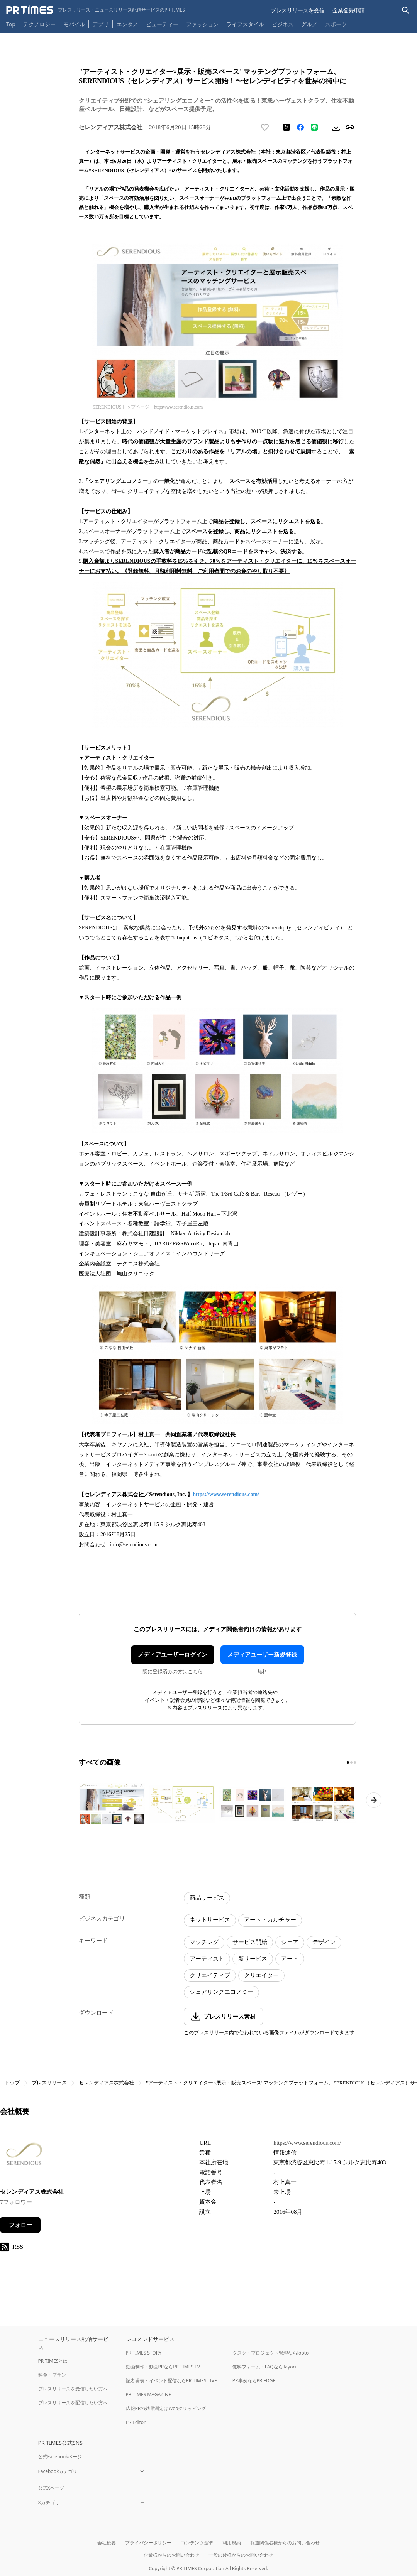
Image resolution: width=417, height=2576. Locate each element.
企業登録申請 (348, 10)
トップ (12, 2083)
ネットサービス (210, 1920)
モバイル (74, 24)
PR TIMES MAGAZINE (148, 2394)
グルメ (309, 24)
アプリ (101, 24)
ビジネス (282, 24)
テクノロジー (39, 24)
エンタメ (127, 24)
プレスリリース (49, 2083)
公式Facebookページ (60, 2456)
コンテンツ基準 (197, 2542)
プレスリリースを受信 (298, 10)
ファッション (202, 24)
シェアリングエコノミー (221, 1992)
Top (10, 24)
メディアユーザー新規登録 (262, 1655)
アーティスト (207, 1959)
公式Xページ (51, 2488)
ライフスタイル (245, 24)
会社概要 (106, 2542)
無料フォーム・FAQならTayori (264, 2366)
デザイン (324, 1942)
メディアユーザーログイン (172, 1655)
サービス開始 (249, 1942)
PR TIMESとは (53, 2361)
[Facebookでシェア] (300, 127)
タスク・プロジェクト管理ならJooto (270, 2353)
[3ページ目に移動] (355, 1762)
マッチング (204, 1942)
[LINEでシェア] (314, 127)
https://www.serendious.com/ (226, 1494)
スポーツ (336, 24)
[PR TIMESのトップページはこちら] (95, 10)
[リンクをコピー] (350, 127)
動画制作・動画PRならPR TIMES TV (163, 2366)
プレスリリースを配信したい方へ (73, 2402)
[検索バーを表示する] (405, 10)
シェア (289, 1942)
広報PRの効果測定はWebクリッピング (166, 2408)
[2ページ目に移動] (351, 1762)
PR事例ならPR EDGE (253, 2380)
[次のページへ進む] (373, 1800)
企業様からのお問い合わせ (171, 2555)
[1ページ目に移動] (348, 1762)
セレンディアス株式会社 (106, 2083)
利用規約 (231, 2542)
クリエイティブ (210, 1975)
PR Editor (136, 2422)
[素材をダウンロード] (336, 127)
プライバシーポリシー (148, 2542)
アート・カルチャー (270, 1920)
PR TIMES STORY (144, 2353)
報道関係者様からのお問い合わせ (285, 2542)
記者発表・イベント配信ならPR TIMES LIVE (171, 2380)
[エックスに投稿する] (286, 127)
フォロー (20, 2225)
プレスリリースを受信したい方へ (73, 2388)
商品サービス (207, 1898)
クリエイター (261, 1975)
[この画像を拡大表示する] (112, 1804)
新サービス (252, 1959)
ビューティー (162, 24)
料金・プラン (52, 2375)
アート (289, 1959)
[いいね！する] (265, 127)
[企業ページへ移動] (24, 2157)
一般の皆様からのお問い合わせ (240, 2555)
